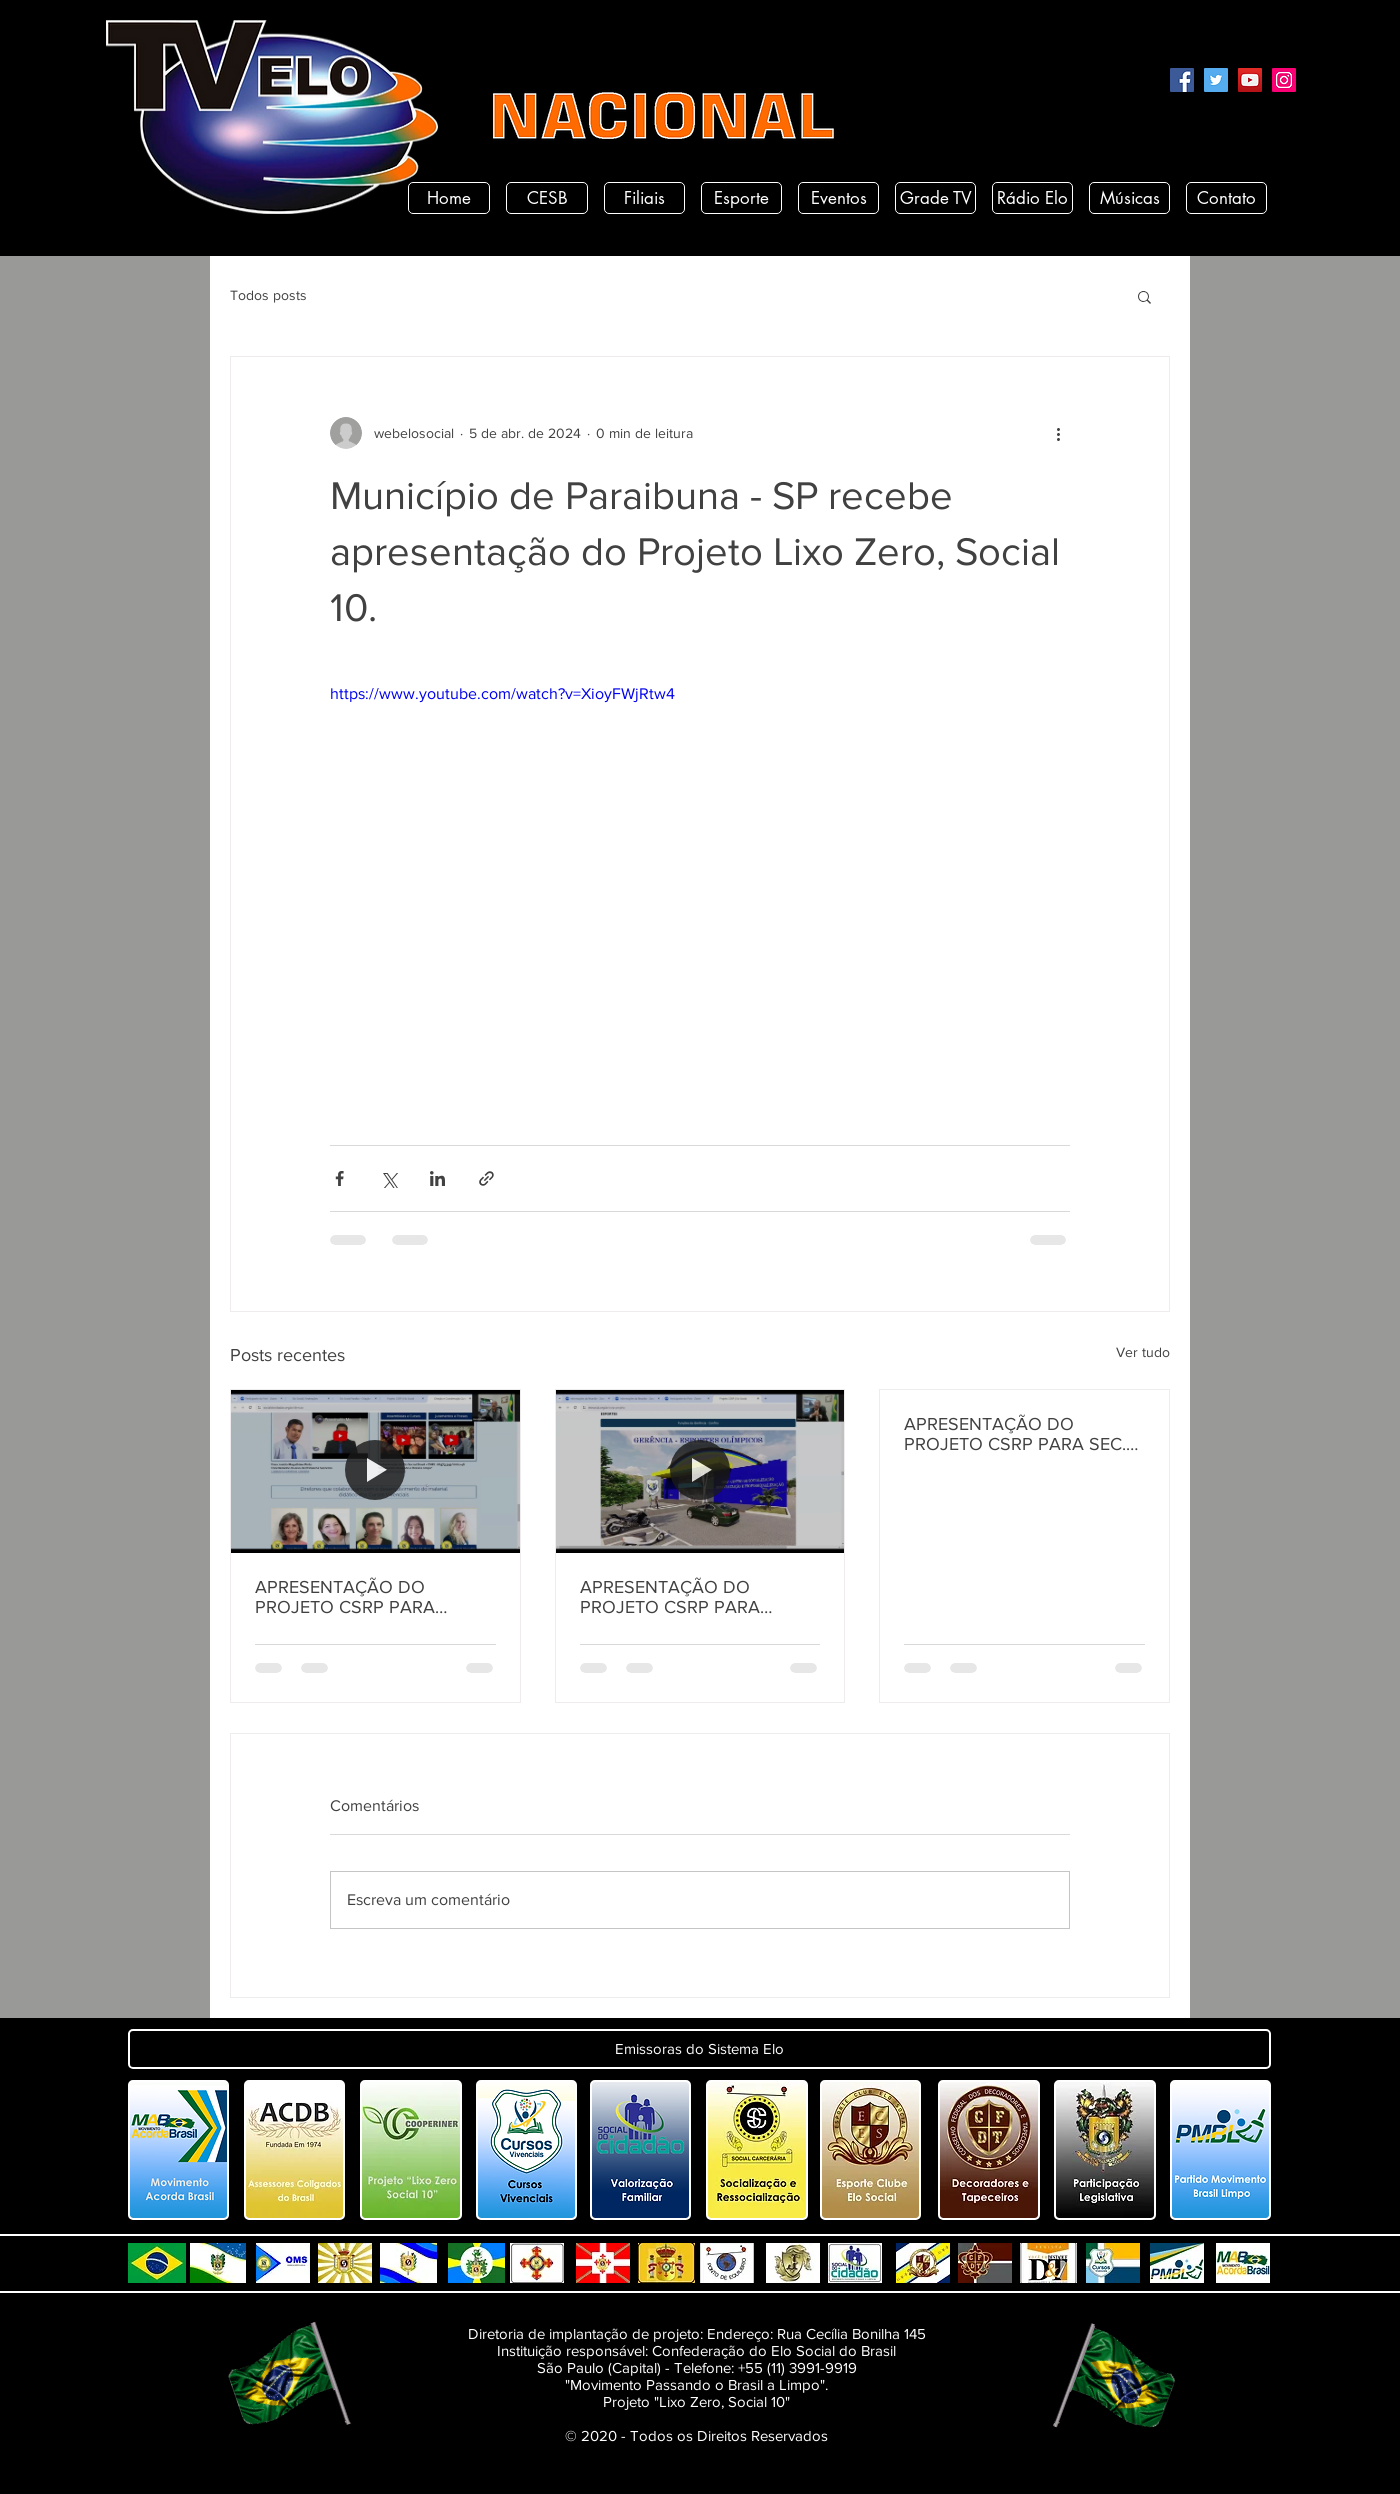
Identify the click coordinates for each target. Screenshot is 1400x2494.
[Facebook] (1182, 80)
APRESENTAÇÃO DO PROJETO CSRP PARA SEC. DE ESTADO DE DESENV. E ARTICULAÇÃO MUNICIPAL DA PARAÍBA (1015, 1434)
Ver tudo (1143, 1352)
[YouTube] (1250, 80)
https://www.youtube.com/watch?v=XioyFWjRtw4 (502, 693)
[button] (1144, 296)
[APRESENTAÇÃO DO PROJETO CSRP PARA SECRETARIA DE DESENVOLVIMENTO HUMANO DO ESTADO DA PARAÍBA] (375, 1471)
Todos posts (268, 295)
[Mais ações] (1058, 433)
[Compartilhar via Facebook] (339, 1178)
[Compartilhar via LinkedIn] (437, 1178)
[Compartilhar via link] (486, 1178)
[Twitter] (1216, 80)
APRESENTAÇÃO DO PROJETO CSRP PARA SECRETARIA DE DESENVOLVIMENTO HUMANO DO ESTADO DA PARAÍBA (363, 1597)
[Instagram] (1284, 80)
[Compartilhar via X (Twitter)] (388, 1178)
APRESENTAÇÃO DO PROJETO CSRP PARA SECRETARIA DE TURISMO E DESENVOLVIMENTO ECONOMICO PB (694, 1597)
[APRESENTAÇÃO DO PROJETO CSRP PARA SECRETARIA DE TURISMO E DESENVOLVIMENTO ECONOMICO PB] (700, 1471)
